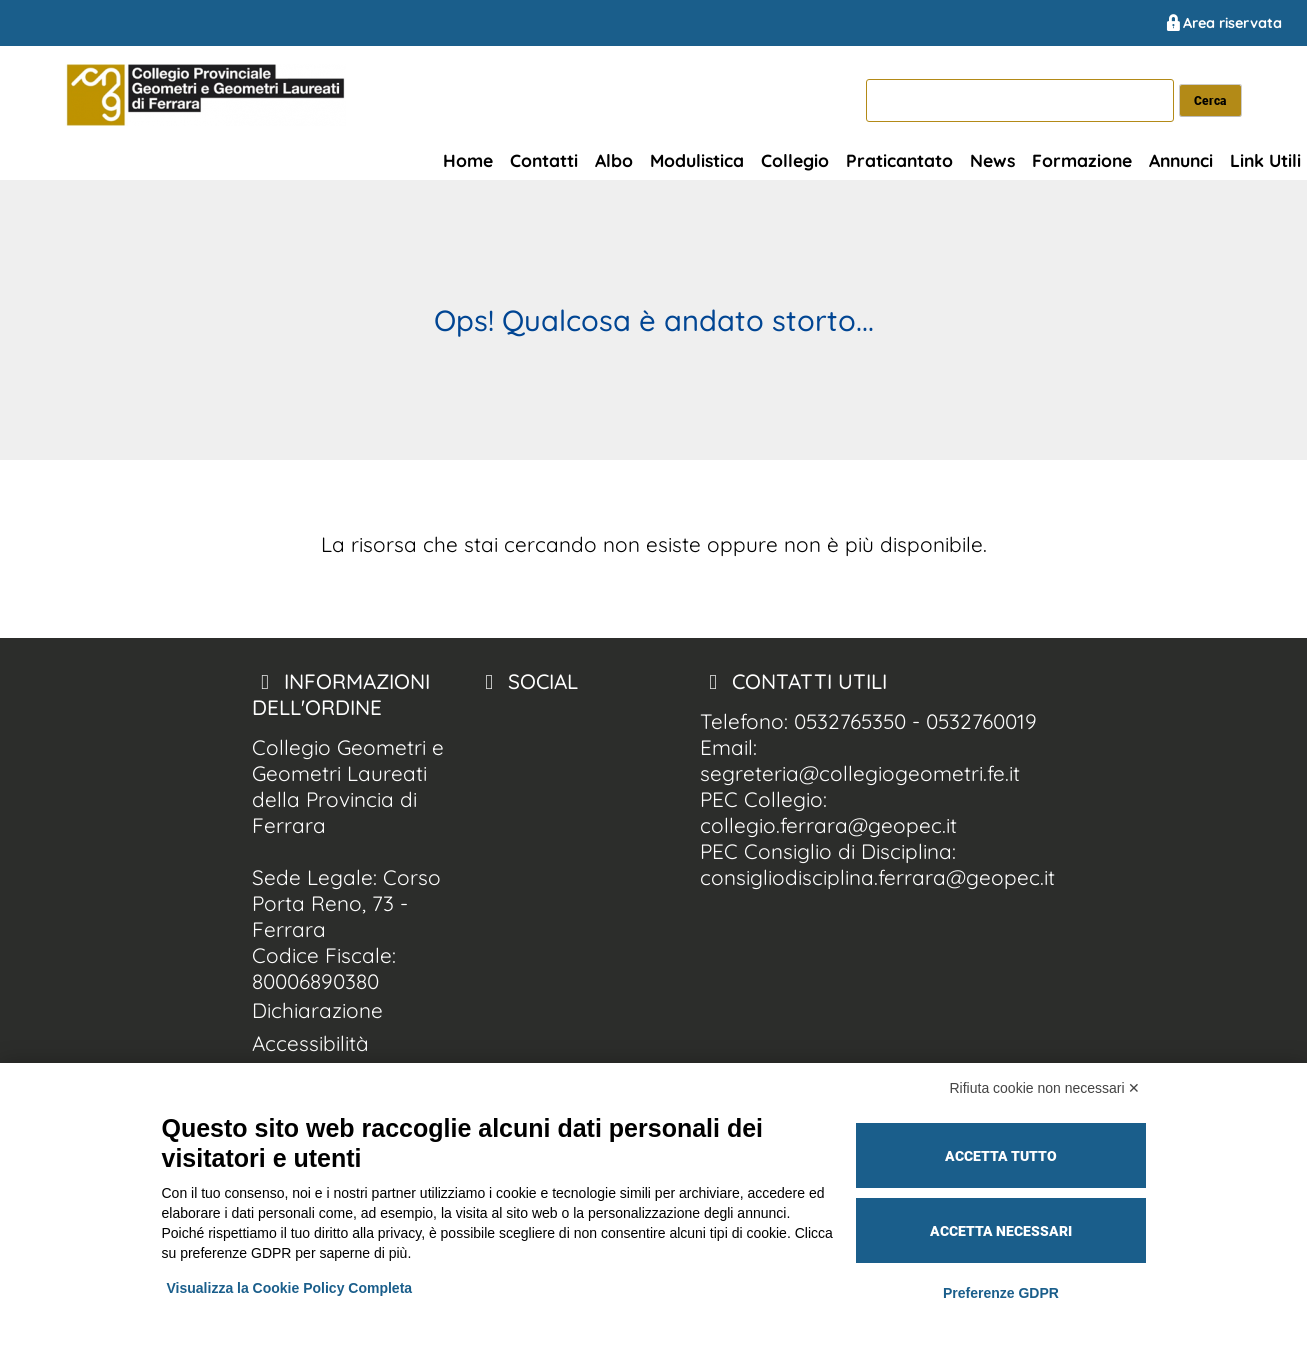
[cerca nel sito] (1210, 100)
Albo (614, 160)
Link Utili (1265, 160)
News (992, 160)
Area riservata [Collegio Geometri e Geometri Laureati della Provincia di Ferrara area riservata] (1222, 23)
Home (468, 160)
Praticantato (899, 160)
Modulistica (697, 160)
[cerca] (1020, 100)
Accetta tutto (1001, 1156)
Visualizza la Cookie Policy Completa (290, 1288)
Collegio (795, 160)
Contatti (544, 160)
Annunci (1181, 160)
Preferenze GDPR (1001, 1293)
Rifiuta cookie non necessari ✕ (1045, 1088)
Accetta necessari (1001, 1231)
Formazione (1082, 160)
